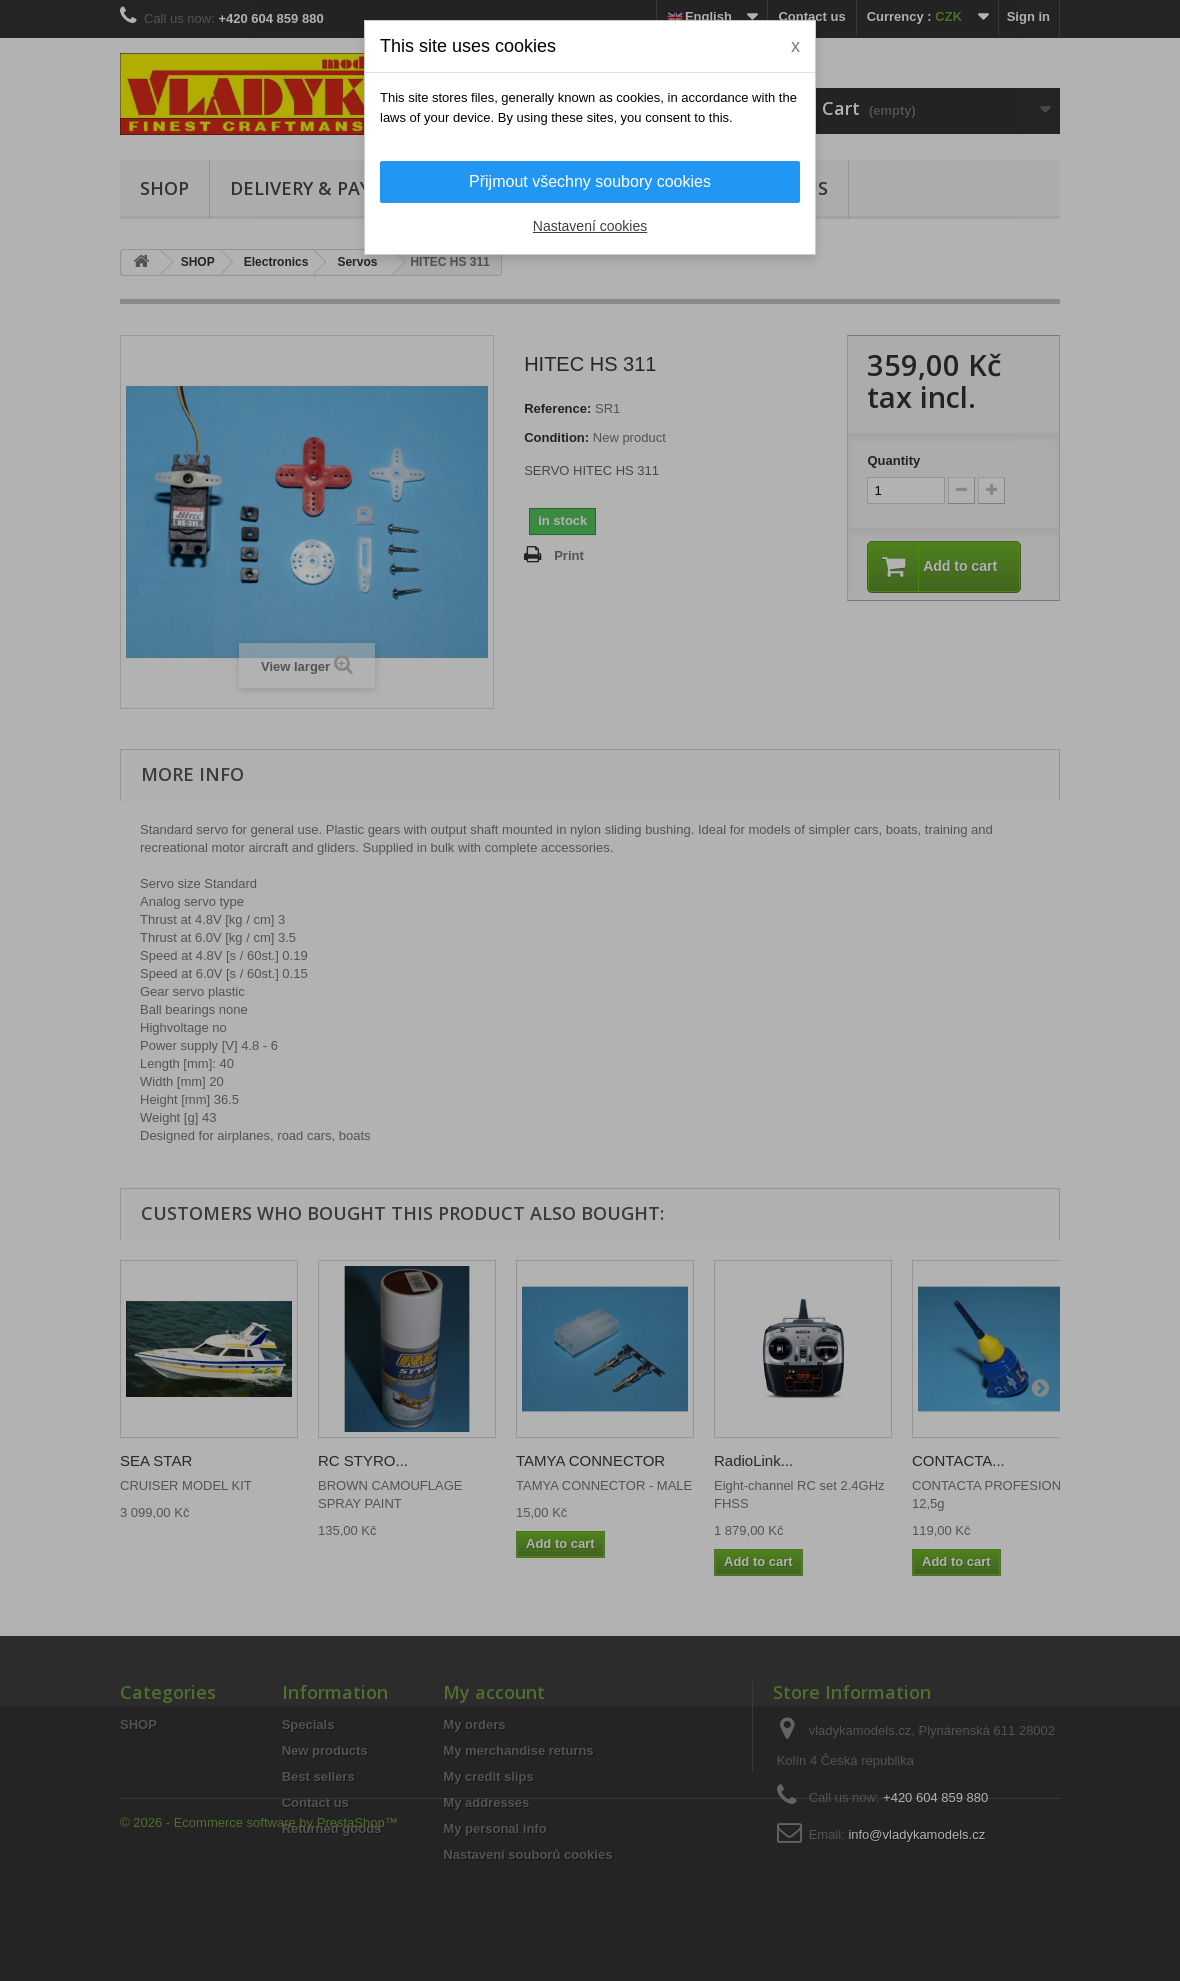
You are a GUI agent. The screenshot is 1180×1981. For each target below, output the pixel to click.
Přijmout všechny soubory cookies (590, 181)
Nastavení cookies (590, 226)
